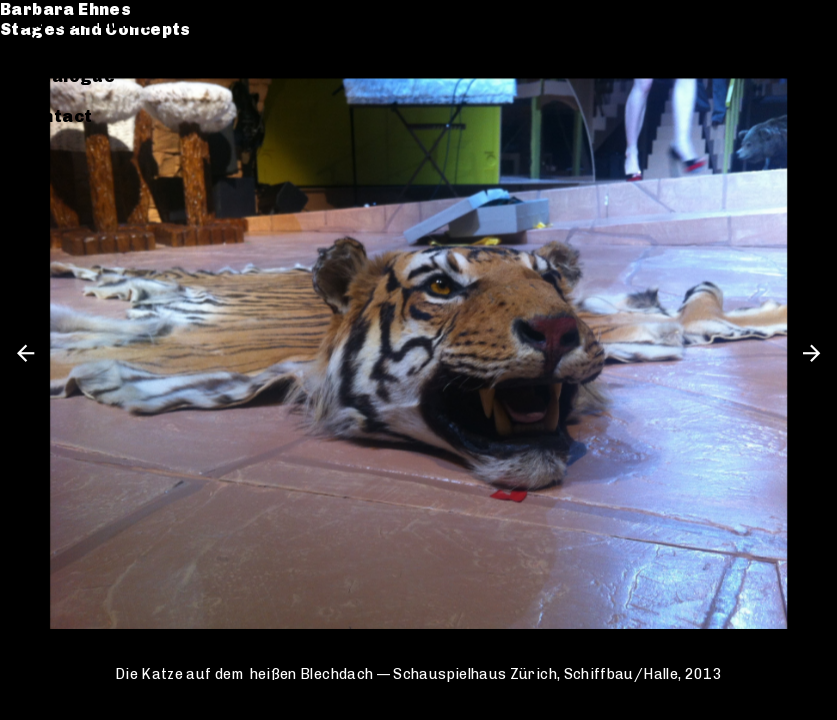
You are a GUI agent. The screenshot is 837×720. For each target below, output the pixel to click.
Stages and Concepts (115, 42)
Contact (56, 116)
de (773, 22)
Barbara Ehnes (85, 22)
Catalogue (68, 76)
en (807, 22)
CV (32, 96)
